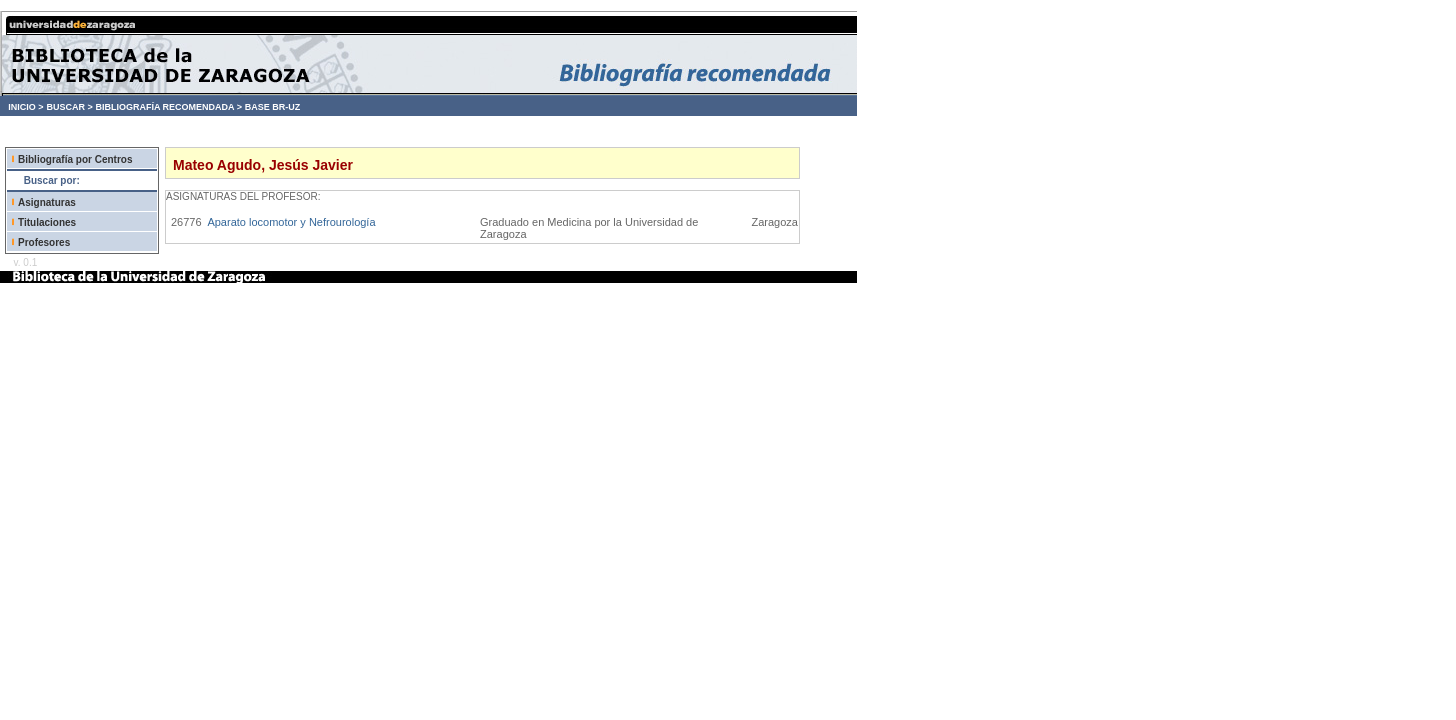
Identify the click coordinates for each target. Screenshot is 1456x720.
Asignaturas (47, 202)
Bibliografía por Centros (75, 159)
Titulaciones (47, 222)
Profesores (44, 242)
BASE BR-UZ (273, 107)
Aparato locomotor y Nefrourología (291, 222)
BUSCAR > (69, 107)
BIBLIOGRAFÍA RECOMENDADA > (168, 107)
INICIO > (25, 107)
